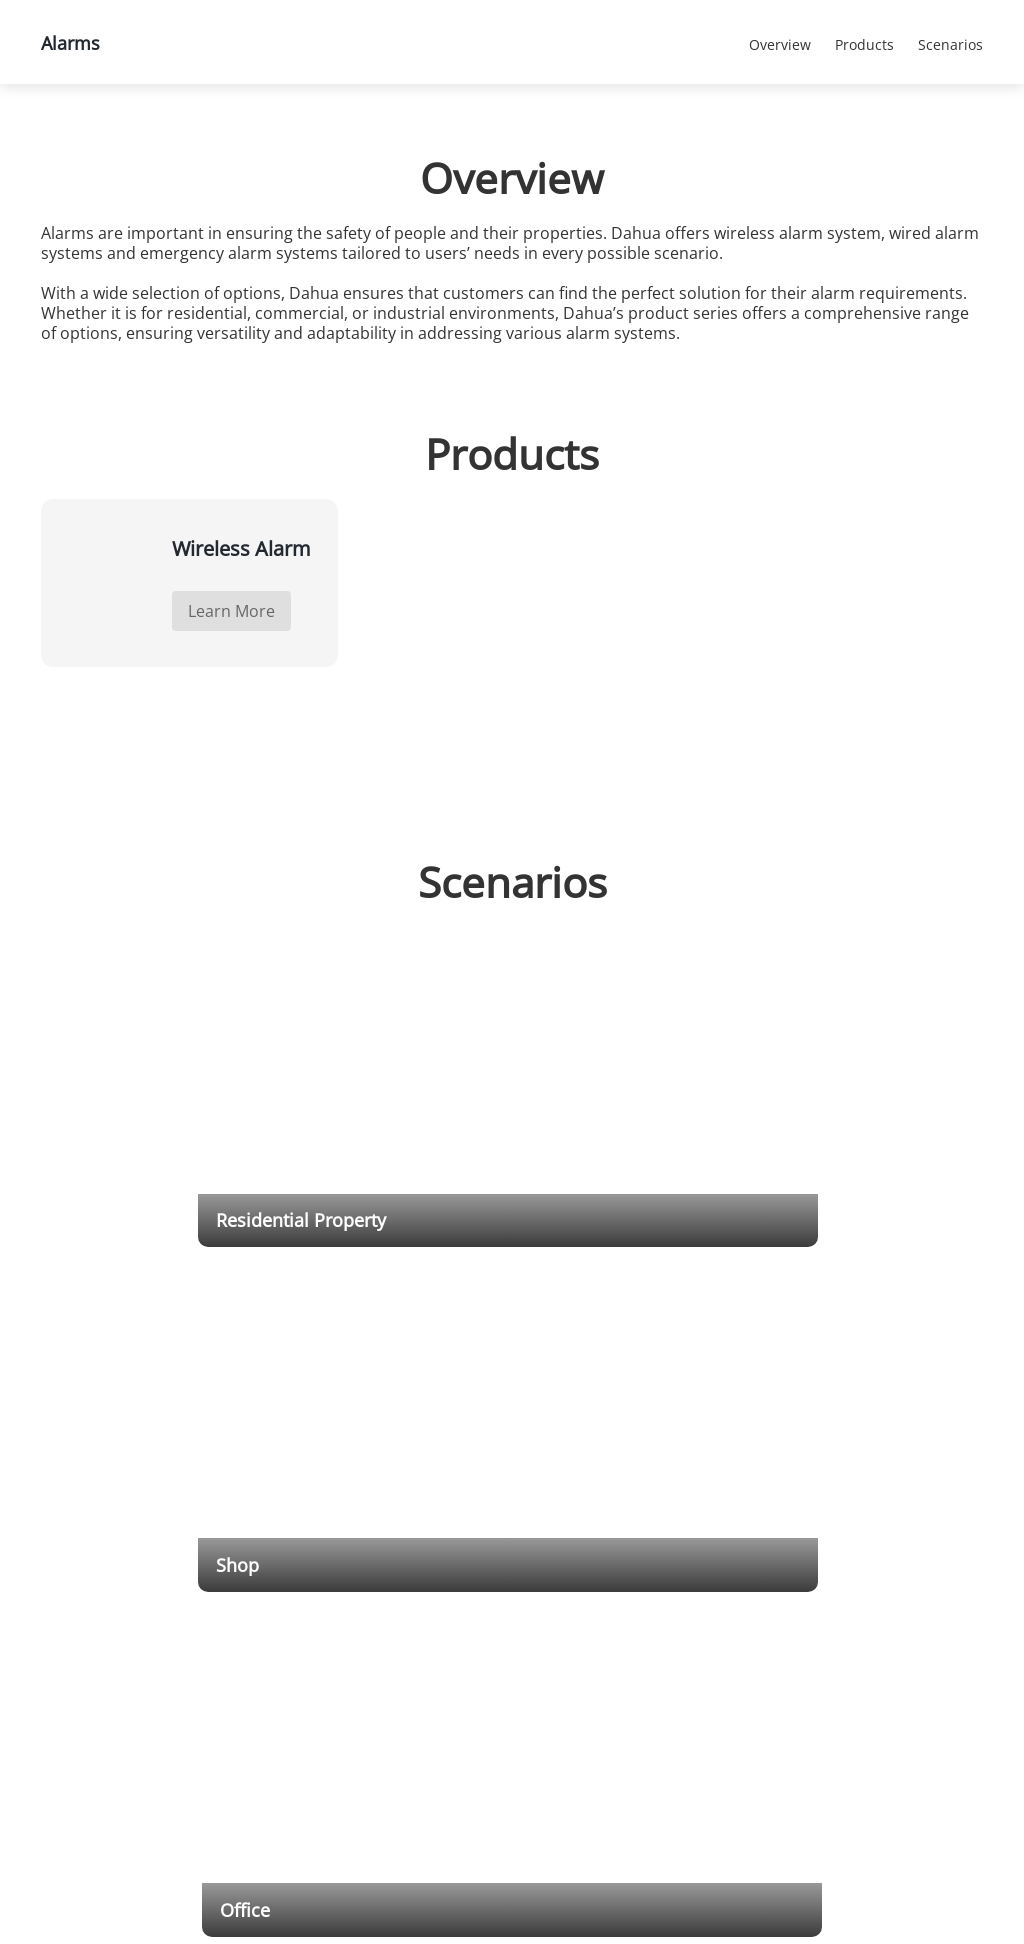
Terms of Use (908, 1724)
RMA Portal (566, 1667)
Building (419, 1686)
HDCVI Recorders (324, 1741)
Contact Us (901, 1629)
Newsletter (819, 1737)
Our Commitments (922, 1686)
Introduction (904, 1610)
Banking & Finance (448, 1667)
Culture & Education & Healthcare (458, 1733)
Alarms (480, 136)
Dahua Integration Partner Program (709, 1619)
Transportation (438, 1610)
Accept (931, 1871)
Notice (807, 1699)
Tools (550, 1610)
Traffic (415, 1648)
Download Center (583, 1629)
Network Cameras (326, 1610)
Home (70, 136)
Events (807, 1718)
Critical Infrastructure (456, 1629)
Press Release (811, 1636)
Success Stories (811, 1672)
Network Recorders (329, 1722)
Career (890, 1667)
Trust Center (906, 1705)
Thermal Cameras (326, 1667)
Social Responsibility (927, 1648)
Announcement (577, 1760)
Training (558, 1648)
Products (195, 136)
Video (550, 1686)
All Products (341, 136)
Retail (412, 1705)
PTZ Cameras (313, 1648)
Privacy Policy (908, 1743)
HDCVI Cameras (321, 1629)
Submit (228, 1623)
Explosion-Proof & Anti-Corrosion (325, 1695)
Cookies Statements (623, 1913)
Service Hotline (577, 1741)
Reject (931, 1917)
